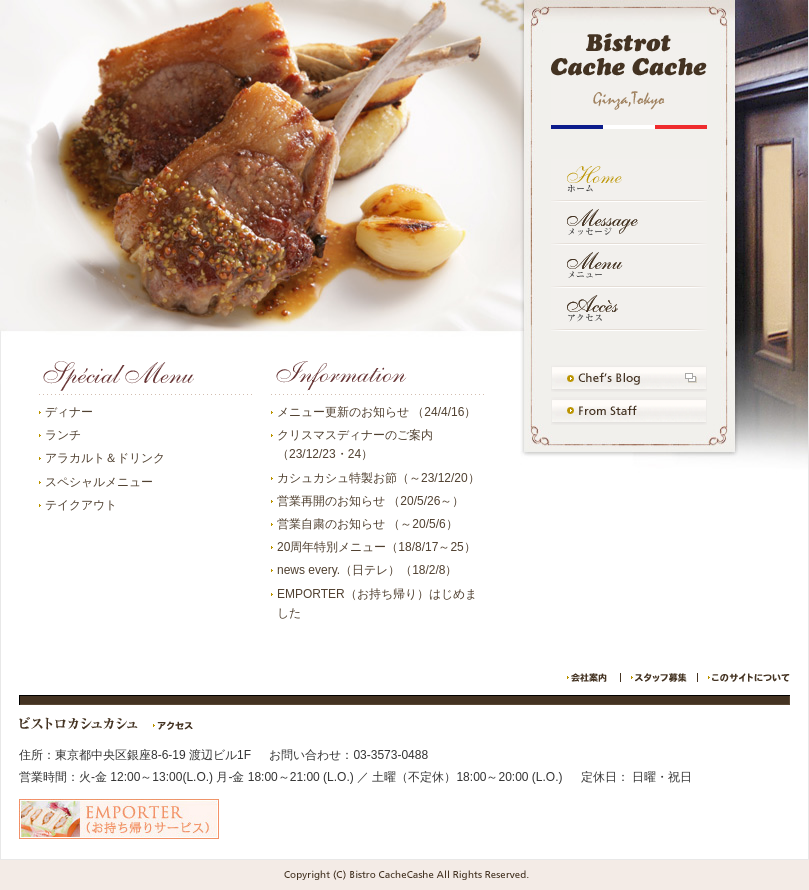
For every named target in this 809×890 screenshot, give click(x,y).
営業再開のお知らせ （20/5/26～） (370, 501)
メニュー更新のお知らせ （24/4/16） (376, 412)
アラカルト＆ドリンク (105, 458)
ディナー (69, 412)
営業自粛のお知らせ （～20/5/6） (367, 524)
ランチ (63, 435)
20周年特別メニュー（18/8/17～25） (376, 547)
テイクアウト (81, 505)
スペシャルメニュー (99, 482)
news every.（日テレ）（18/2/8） (367, 570)
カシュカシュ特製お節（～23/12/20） (378, 478)
